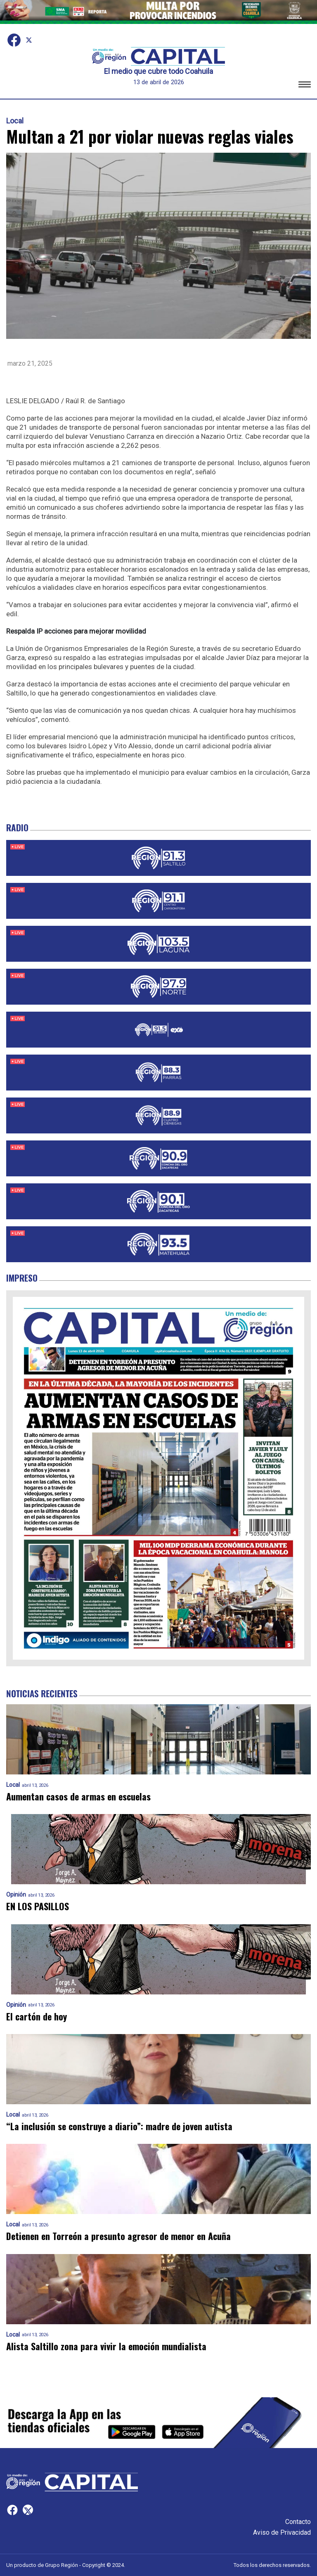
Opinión (16, 1895)
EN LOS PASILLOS (37, 1906)
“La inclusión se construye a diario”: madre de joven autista (119, 2126)
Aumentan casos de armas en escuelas (78, 1796)
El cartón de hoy (36, 2016)
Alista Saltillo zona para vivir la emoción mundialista (106, 2346)
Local (15, 121)
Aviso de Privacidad (282, 2532)
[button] (304, 85)
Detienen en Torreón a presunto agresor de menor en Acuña (118, 2236)
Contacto (298, 2522)
